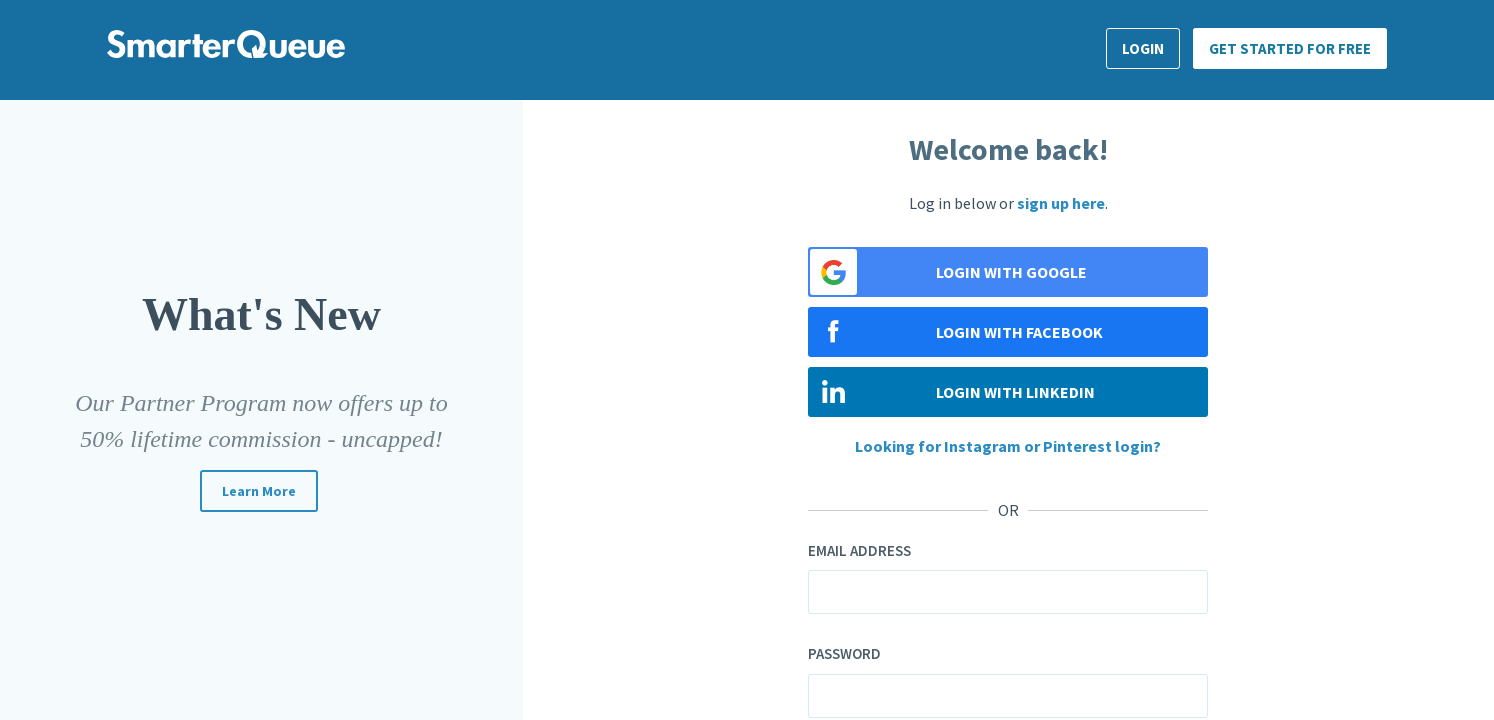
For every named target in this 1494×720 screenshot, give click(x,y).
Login (1143, 48)
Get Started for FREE (1290, 48)
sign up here (1061, 203)
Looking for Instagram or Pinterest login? (1008, 446)
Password (844, 653)
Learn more (259, 491)
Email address (859, 550)
